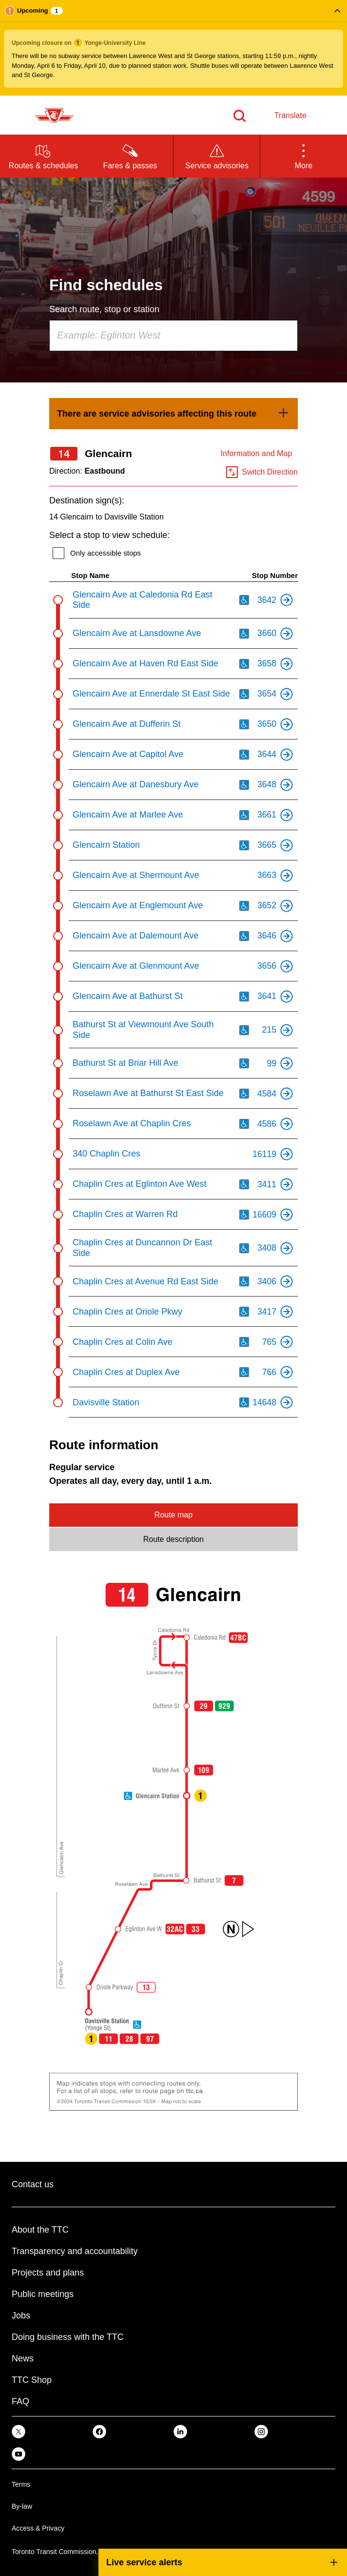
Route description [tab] (173, 1539)
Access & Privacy (38, 2528)
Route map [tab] (173, 1515)
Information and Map (256, 453)
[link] (173, 413)
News (23, 2358)
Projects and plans (48, 2272)
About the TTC (40, 2230)
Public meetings (43, 2294)
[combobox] (173, 335)
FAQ (20, 2401)
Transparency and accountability (74, 2251)
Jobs (21, 2315)
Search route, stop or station (104, 309)
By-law (22, 2506)
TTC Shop (32, 2380)
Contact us (33, 2184)
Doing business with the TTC (68, 2337)
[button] (173, 48)
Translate (290, 115)
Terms (21, 2484)
